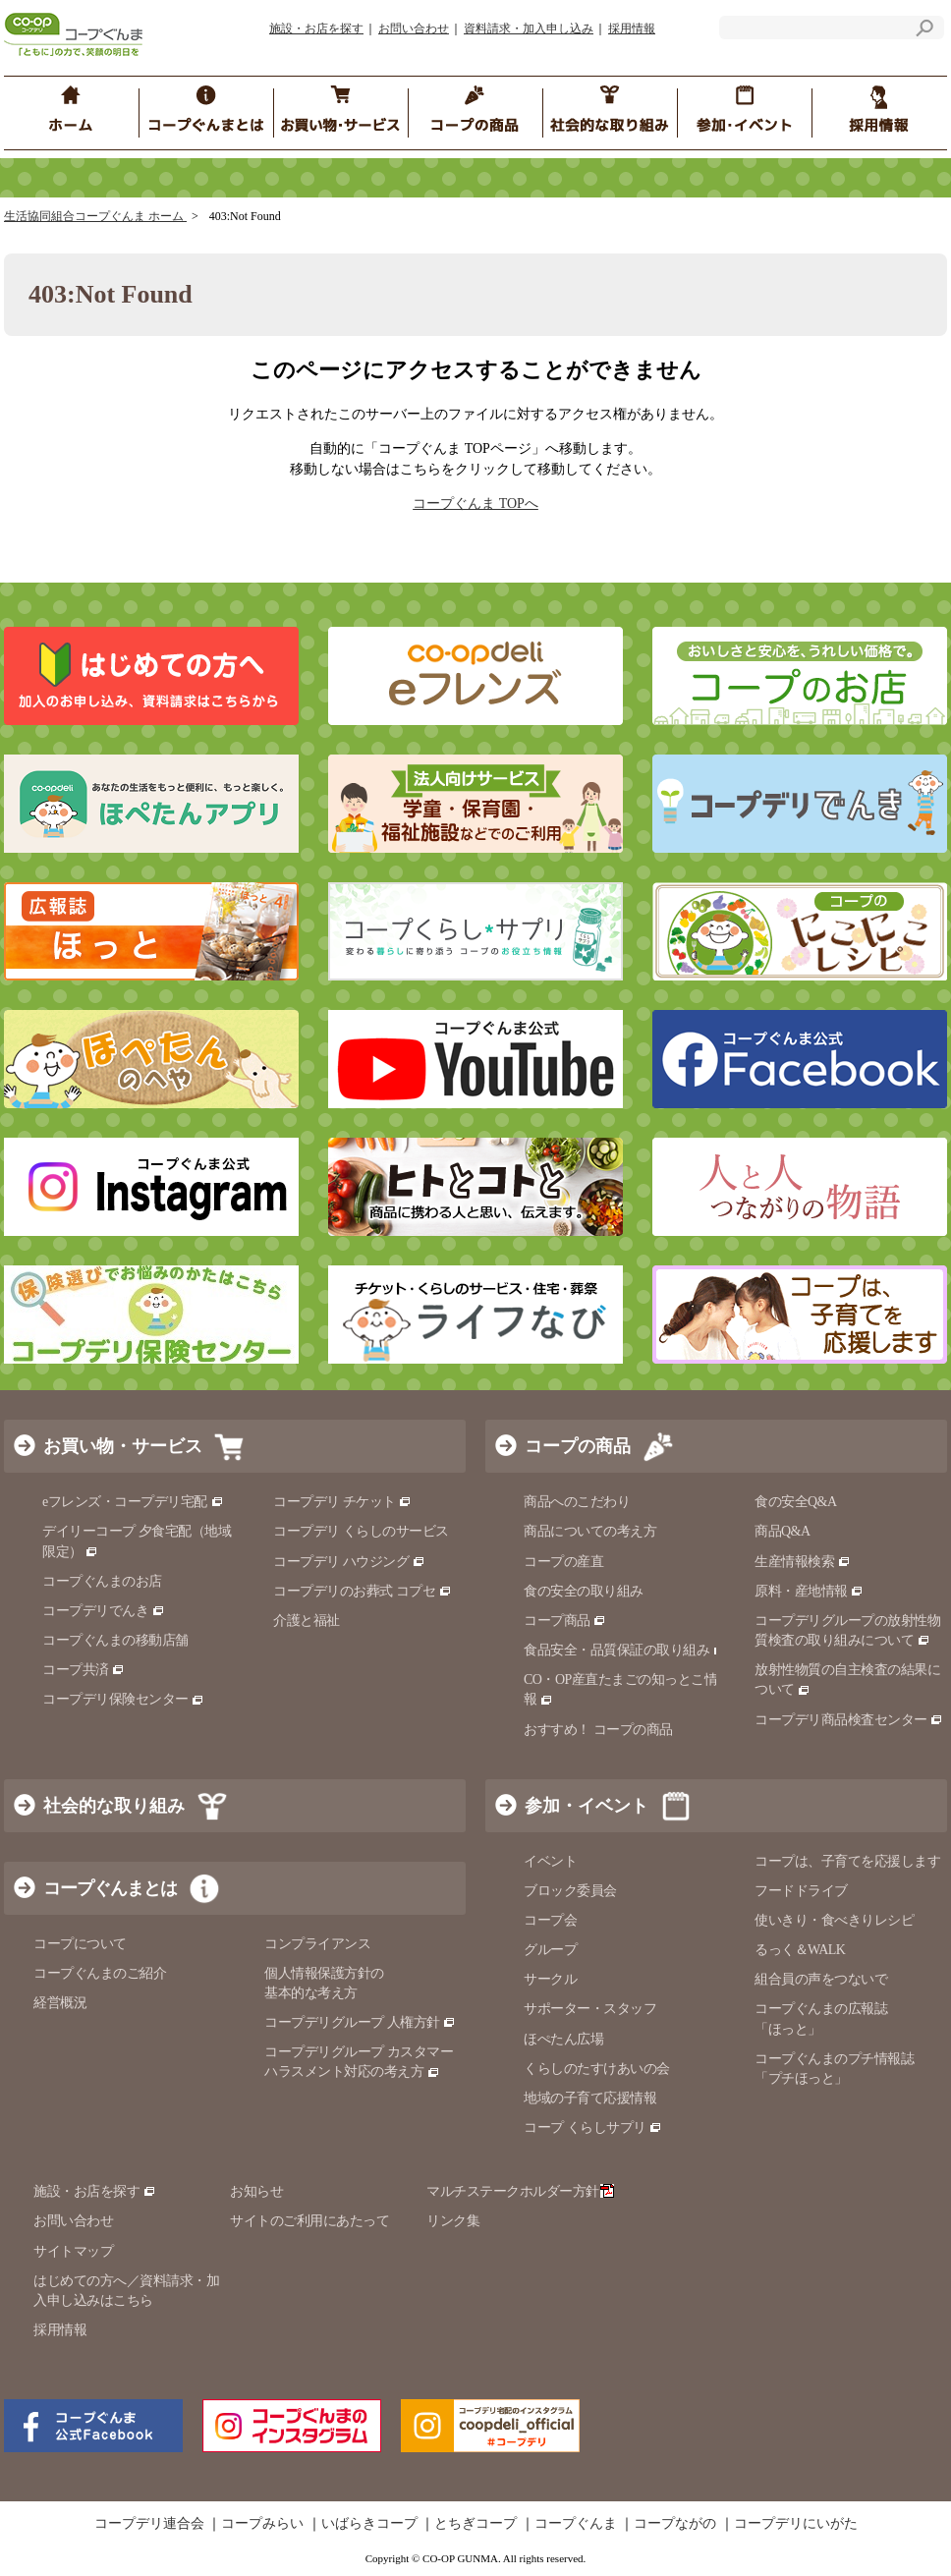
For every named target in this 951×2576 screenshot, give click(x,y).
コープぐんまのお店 (102, 1581)
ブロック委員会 (570, 1890)
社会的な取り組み (114, 1806)
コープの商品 (578, 1446)
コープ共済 (83, 1669)
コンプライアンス (317, 1943)
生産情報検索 (803, 1561)
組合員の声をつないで (821, 1979)
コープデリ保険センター (123, 1699)
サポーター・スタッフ (590, 2008)
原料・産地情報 (809, 1591)
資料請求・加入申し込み (528, 28)
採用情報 (631, 28)
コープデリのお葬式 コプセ (362, 1591)
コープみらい (262, 2524)
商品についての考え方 (590, 1531)
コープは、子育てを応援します (847, 1861)
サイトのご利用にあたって (309, 2220)
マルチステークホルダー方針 (520, 2191)
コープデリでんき (103, 1610)
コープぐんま (575, 2524)
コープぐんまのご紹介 (99, 1973)
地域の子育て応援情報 (590, 2098)
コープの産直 (563, 1561)
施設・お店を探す (316, 28)
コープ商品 (565, 1620)
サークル (550, 1979)
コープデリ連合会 (149, 2524)
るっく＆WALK (800, 1949)
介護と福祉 (306, 1620)
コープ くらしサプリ (593, 2127)
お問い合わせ (413, 28)
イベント (550, 1861)
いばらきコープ (369, 2524)
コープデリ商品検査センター (849, 1719)
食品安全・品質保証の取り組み (625, 1650)
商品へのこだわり (577, 1501)
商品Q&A (783, 1531)
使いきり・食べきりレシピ (834, 1920)
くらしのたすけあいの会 (597, 2068)
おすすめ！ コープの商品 (598, 1729)
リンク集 (452, 2220)
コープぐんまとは (110, 1888)
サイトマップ (73, 2251)
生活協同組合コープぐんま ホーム (95, 216)
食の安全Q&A (796, 1501)
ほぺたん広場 (563, 2039)
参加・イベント (586, 1806)
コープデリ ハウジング (349, 1561)
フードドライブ (801, 1890)
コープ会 (550, 1920)
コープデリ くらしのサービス (361, 1531)
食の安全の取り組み (583, 1591)
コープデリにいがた (796, 2524)
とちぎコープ (475, 2524)
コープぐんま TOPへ (475, 503)
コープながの (675, 2524)
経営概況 (59, 2002)
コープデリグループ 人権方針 (360, 2022)
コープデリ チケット (342, 1501)
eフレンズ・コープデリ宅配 (133, 1501)
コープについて (80, 1943)
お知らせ (256, 2191)
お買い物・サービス (122, 1446)
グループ (550, 1949)
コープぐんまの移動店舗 (115, 1640)
